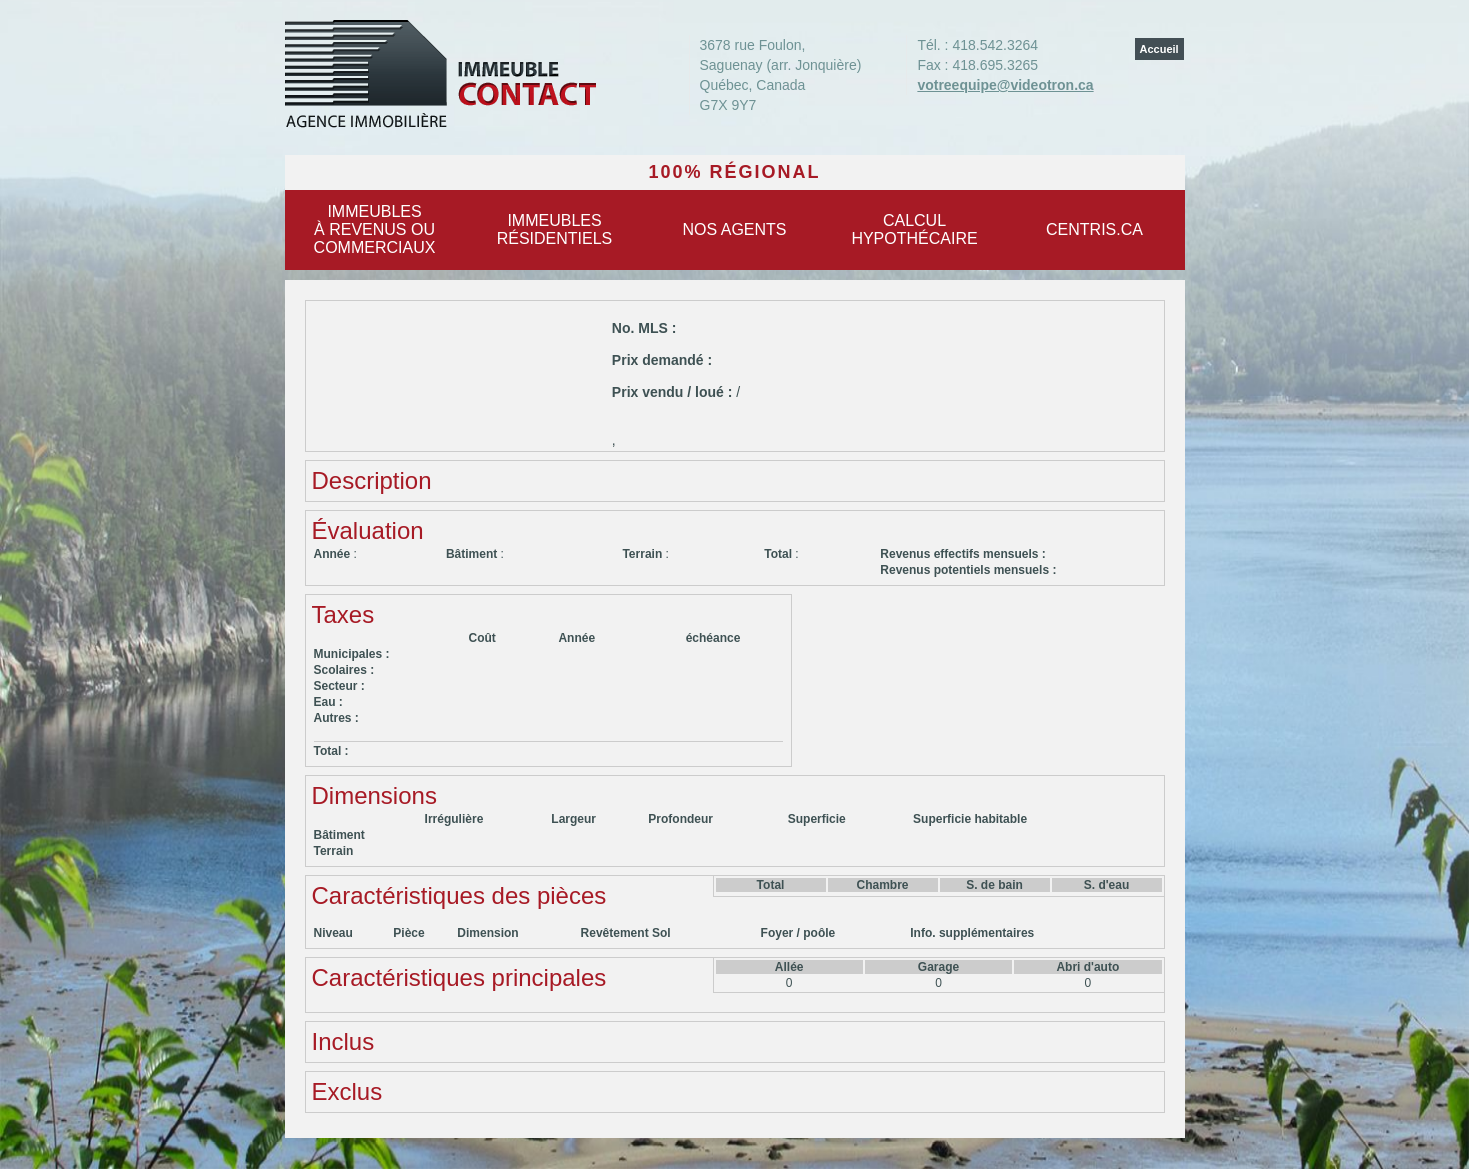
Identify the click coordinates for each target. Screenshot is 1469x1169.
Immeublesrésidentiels (555, 229)
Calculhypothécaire (914, 229)
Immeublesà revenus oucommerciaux (375, 229)
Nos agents (734, 229)
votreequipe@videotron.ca (1005, 85)
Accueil (1159, 49)
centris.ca (1094, 229)
